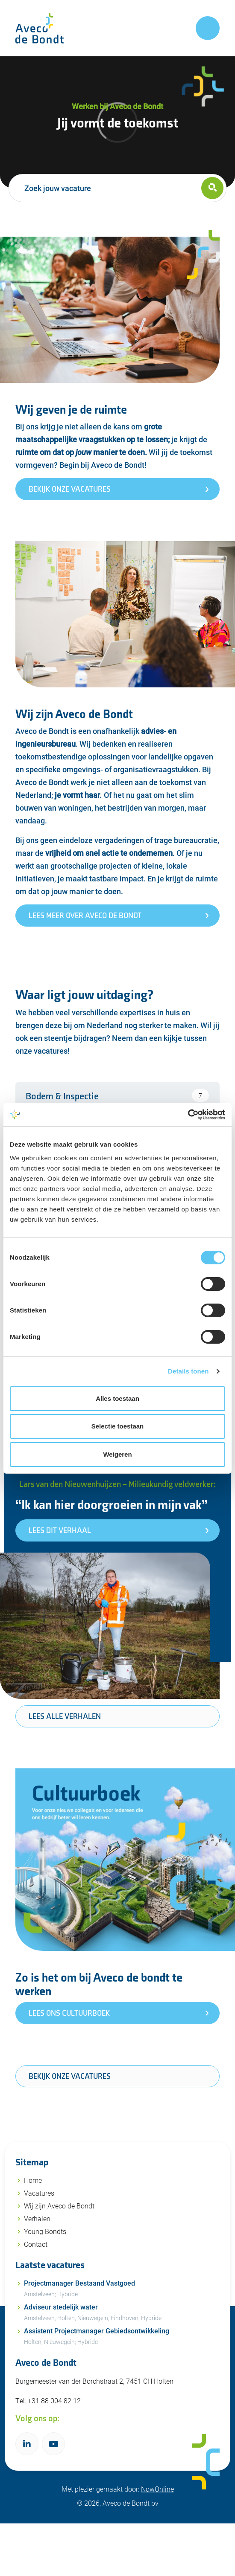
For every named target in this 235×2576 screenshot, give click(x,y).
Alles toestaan (117, 1398)
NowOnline (157, 2488)
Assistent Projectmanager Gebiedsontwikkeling (122, 2337)
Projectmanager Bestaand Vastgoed (122, 2289)
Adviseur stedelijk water (122, 2313)
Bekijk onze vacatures (70, 2076)
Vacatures (39, 2192)
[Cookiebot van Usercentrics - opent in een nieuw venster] (187, 1114)
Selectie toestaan (117, 1426)
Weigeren (117, 1454)
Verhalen (37, 2218)
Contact (35, 2244)
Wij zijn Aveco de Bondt (59, 2205)
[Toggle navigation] (208, 28)
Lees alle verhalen (65, 1716)
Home (33, 2180)
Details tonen (188, 1371)
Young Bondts (45, 2231)
